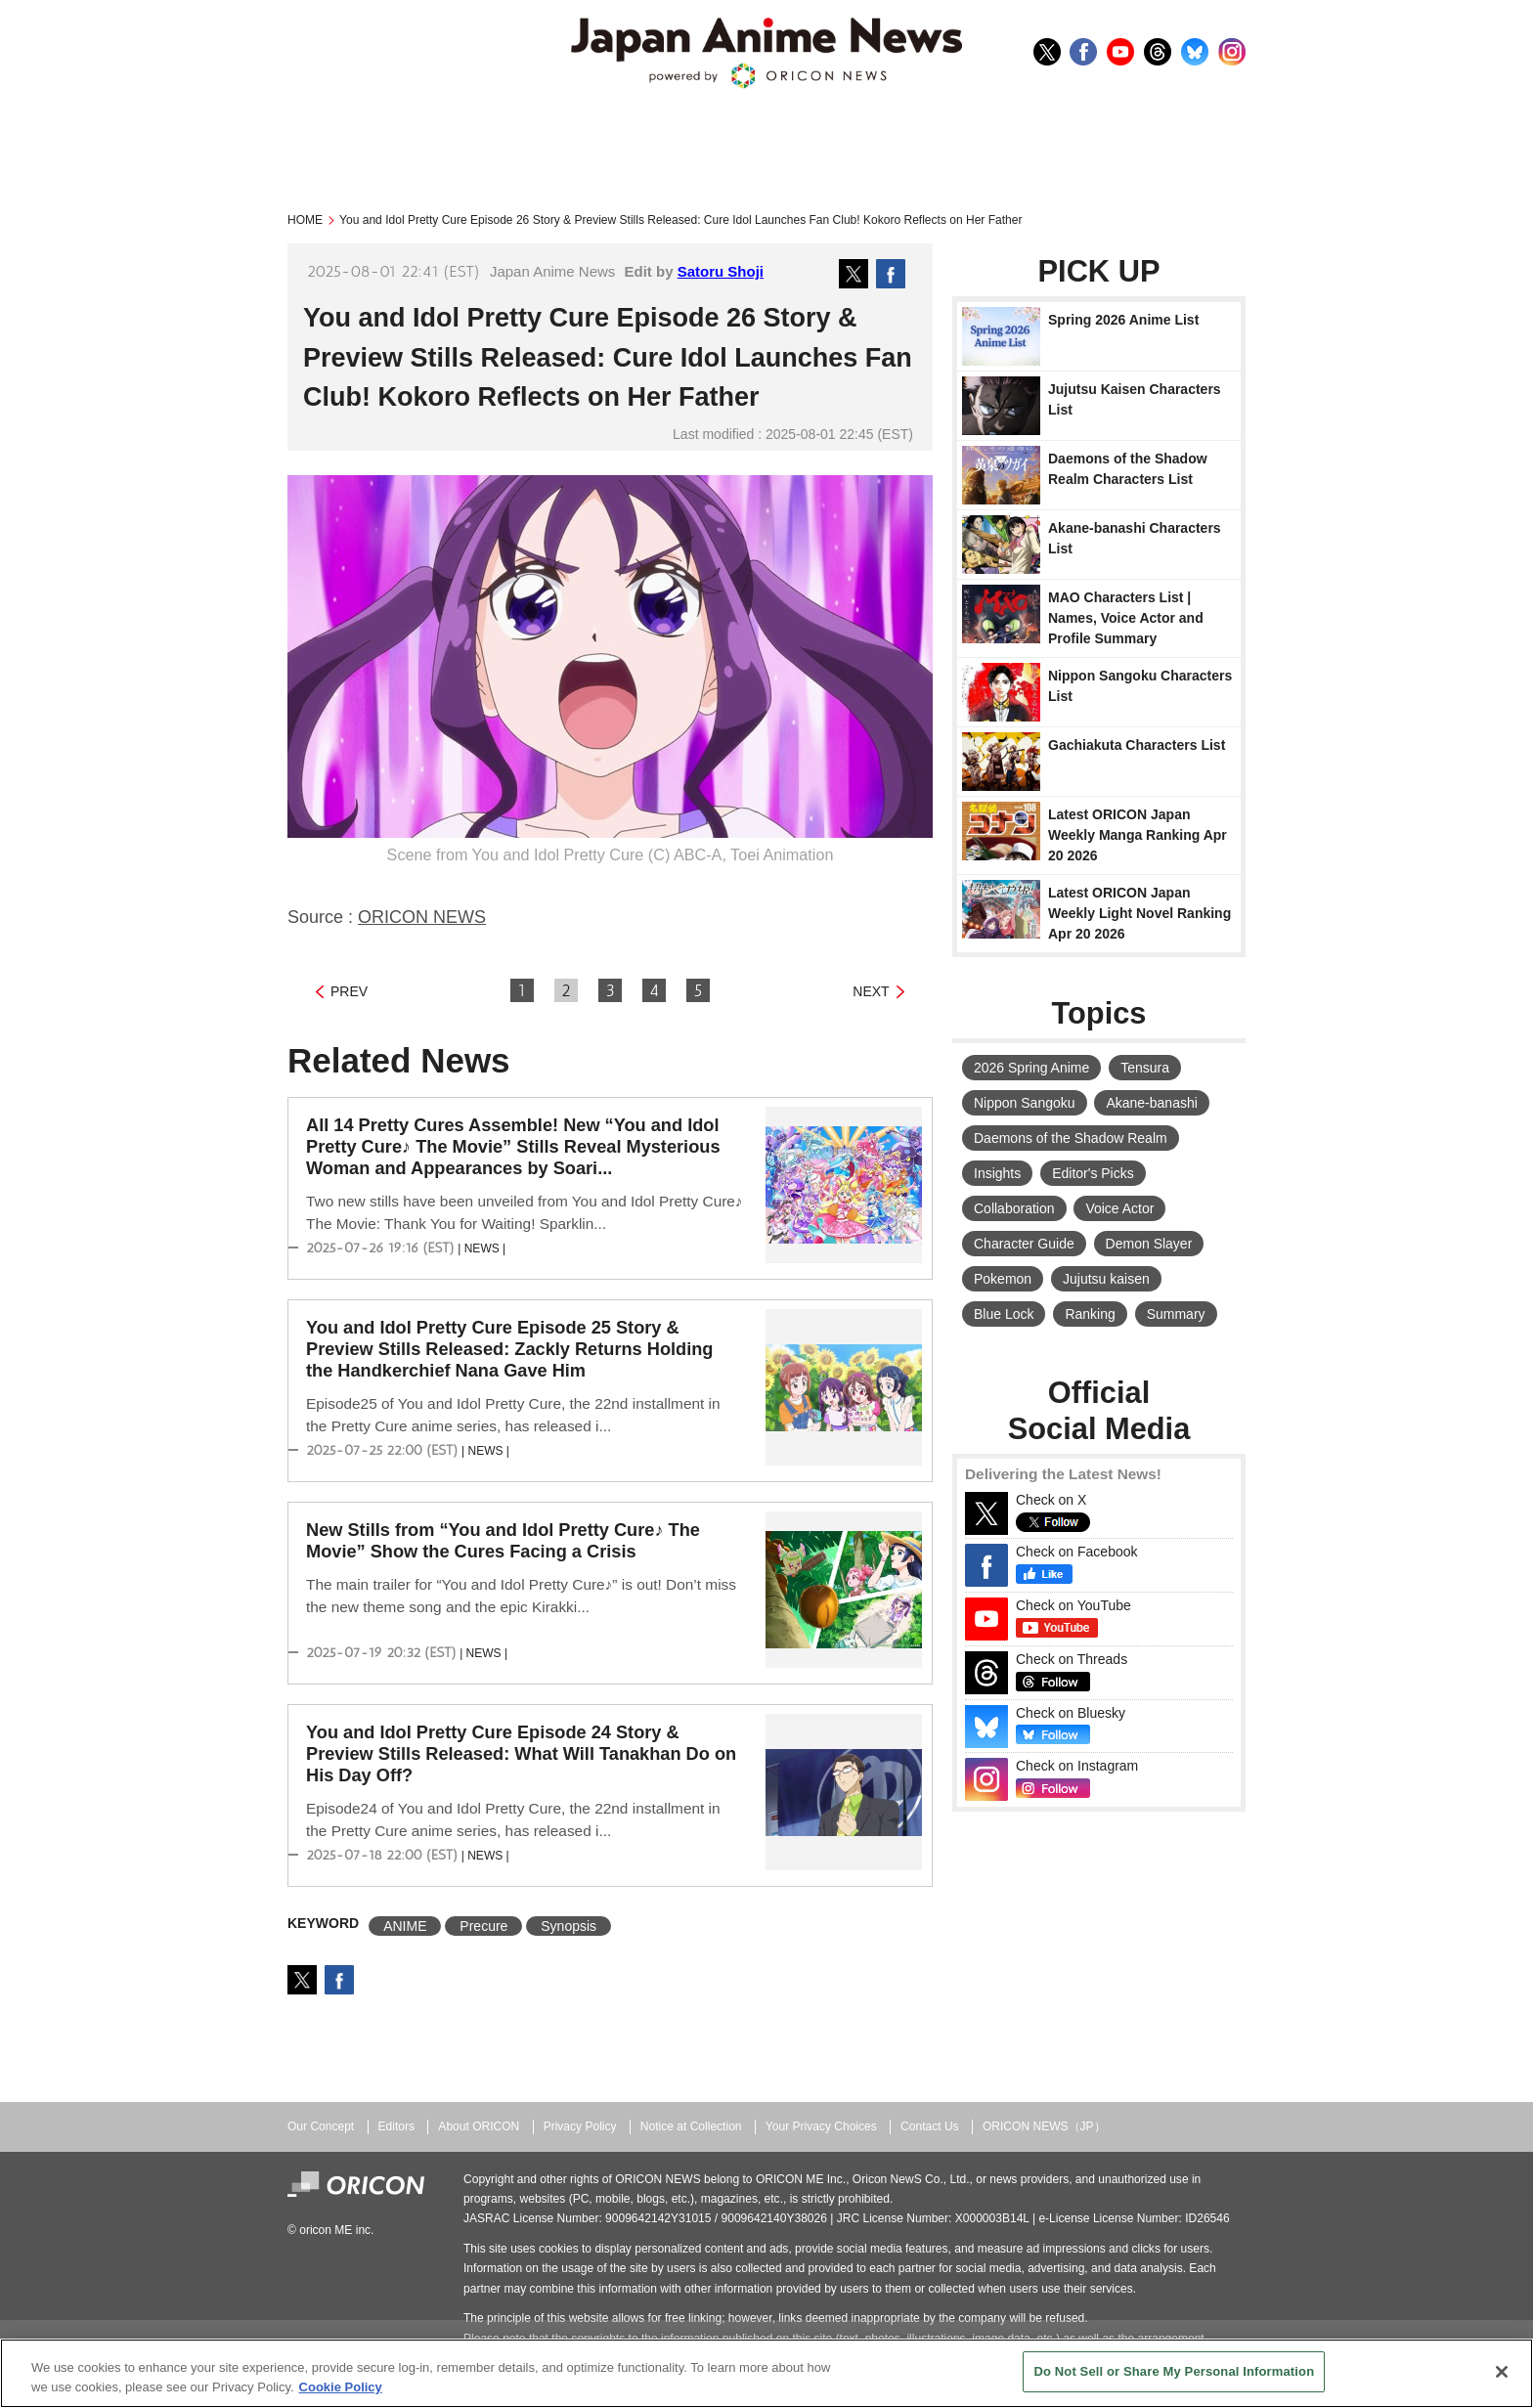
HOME (305, 220)
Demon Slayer (1149, 1243)
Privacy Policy (580, 2126)
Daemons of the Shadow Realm (1070, 1138)
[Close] (1501, 2371)
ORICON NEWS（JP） (1044, 2126)
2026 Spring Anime (1031, 1067)
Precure (483, 1926)
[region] (766, 2373)
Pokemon (1002, 1279)
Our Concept (320, 2126)
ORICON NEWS (422, 917)
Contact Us (929, 2126)
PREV (349, 991)
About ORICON (478, 2126)
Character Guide (1024, 1243)
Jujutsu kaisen (1106, 1279)
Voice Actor (1119, 1208)
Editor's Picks (1093, 1173)
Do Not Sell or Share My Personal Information (1173, 2371)
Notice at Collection (691, 2126)
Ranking (1090, 1314)
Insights (997, 1173)
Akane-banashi (1151, 1103)
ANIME (404, 1926)
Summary (1176, 1314)
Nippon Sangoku (1024, 1103)
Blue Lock (1003, 1314)
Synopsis (568, 1926)
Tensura (1144, 1067)
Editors (396, 2126)
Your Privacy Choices (821, 2126)
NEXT (871, 991)
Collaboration (1014, 1208)
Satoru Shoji (721, 271)
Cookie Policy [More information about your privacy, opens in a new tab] (340, 2387)
